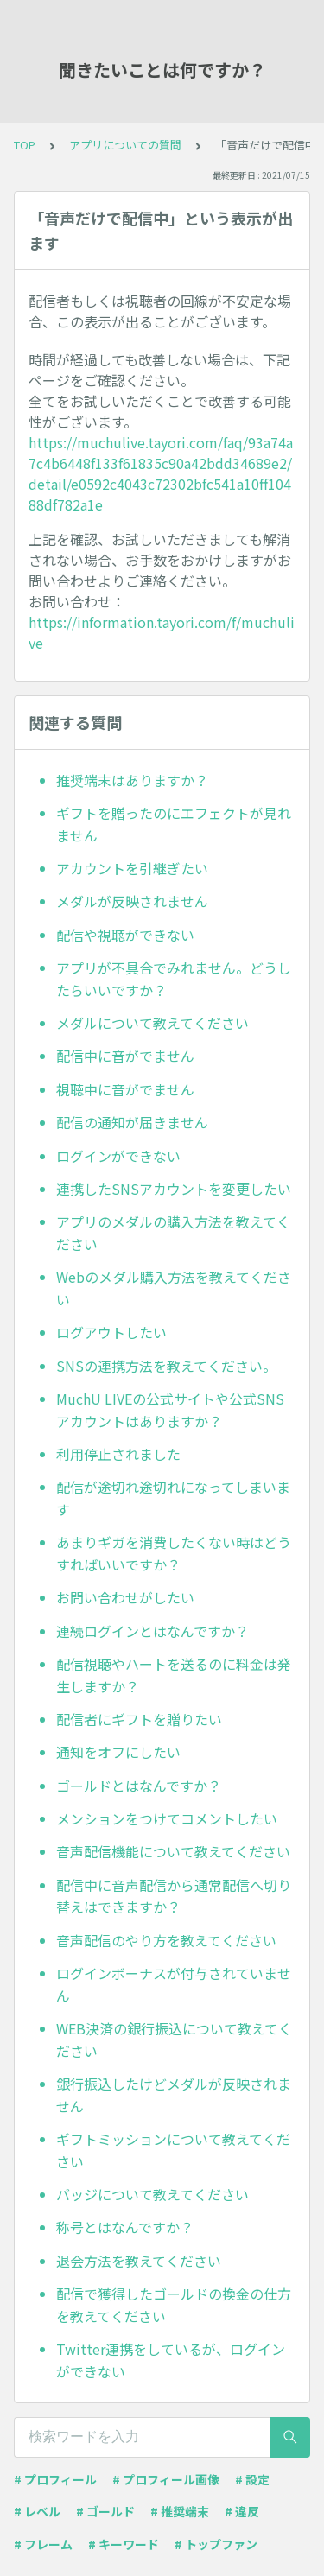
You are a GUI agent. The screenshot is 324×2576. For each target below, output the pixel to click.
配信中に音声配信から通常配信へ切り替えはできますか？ (173, 1896)
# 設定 (252, 2479)
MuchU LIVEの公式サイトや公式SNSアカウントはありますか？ (170, 1409)
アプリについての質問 (125, 144)
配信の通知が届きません (132, 1122)
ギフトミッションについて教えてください (173, 2150)
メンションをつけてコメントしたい (166, 1818)
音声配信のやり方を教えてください (166, 1940)
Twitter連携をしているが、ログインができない (170, 2360)
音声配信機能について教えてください (173, 1851)
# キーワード (123, 2544)
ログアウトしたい (111, 1332)
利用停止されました (118, 1453)
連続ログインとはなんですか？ (152, 1631)
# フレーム (43, 2544)
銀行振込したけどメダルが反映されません (173, 2094)
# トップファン (216, 2544)
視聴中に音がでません (125, 1089)
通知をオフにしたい (118, 1752)
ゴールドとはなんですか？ (138, 1785)
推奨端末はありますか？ (132, 780)
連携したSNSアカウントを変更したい (173, 1188)
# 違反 (242, 2511)
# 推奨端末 (179, 2511)
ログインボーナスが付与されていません (173, 1984)
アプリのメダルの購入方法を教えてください (173, 1232)
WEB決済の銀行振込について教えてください (174, 2039)
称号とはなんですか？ (125, 2227)
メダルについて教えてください (152, 1022)
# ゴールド (105, 2511)
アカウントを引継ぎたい (132, 868)
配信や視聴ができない (125, 934)
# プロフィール (55, 2479)
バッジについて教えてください (152, 2194)
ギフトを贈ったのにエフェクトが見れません (173, 824)
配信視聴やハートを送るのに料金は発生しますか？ (173, 1675)
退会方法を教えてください (138, 2260)
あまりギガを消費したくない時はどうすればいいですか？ (173, 1553)
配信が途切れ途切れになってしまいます (173, 1498)
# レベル (37, 2511)
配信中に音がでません (125, 1055)
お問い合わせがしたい (125, 1597)
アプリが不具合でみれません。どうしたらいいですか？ (173, 978)
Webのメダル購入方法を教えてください (173, 1288)
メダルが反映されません (132, 901)
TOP (24, 144)
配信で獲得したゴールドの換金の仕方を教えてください (173, 2304)
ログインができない (118, 1155)
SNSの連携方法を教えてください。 (166, 1365)
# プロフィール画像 (165, 2479)
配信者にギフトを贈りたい (139, 1719)
